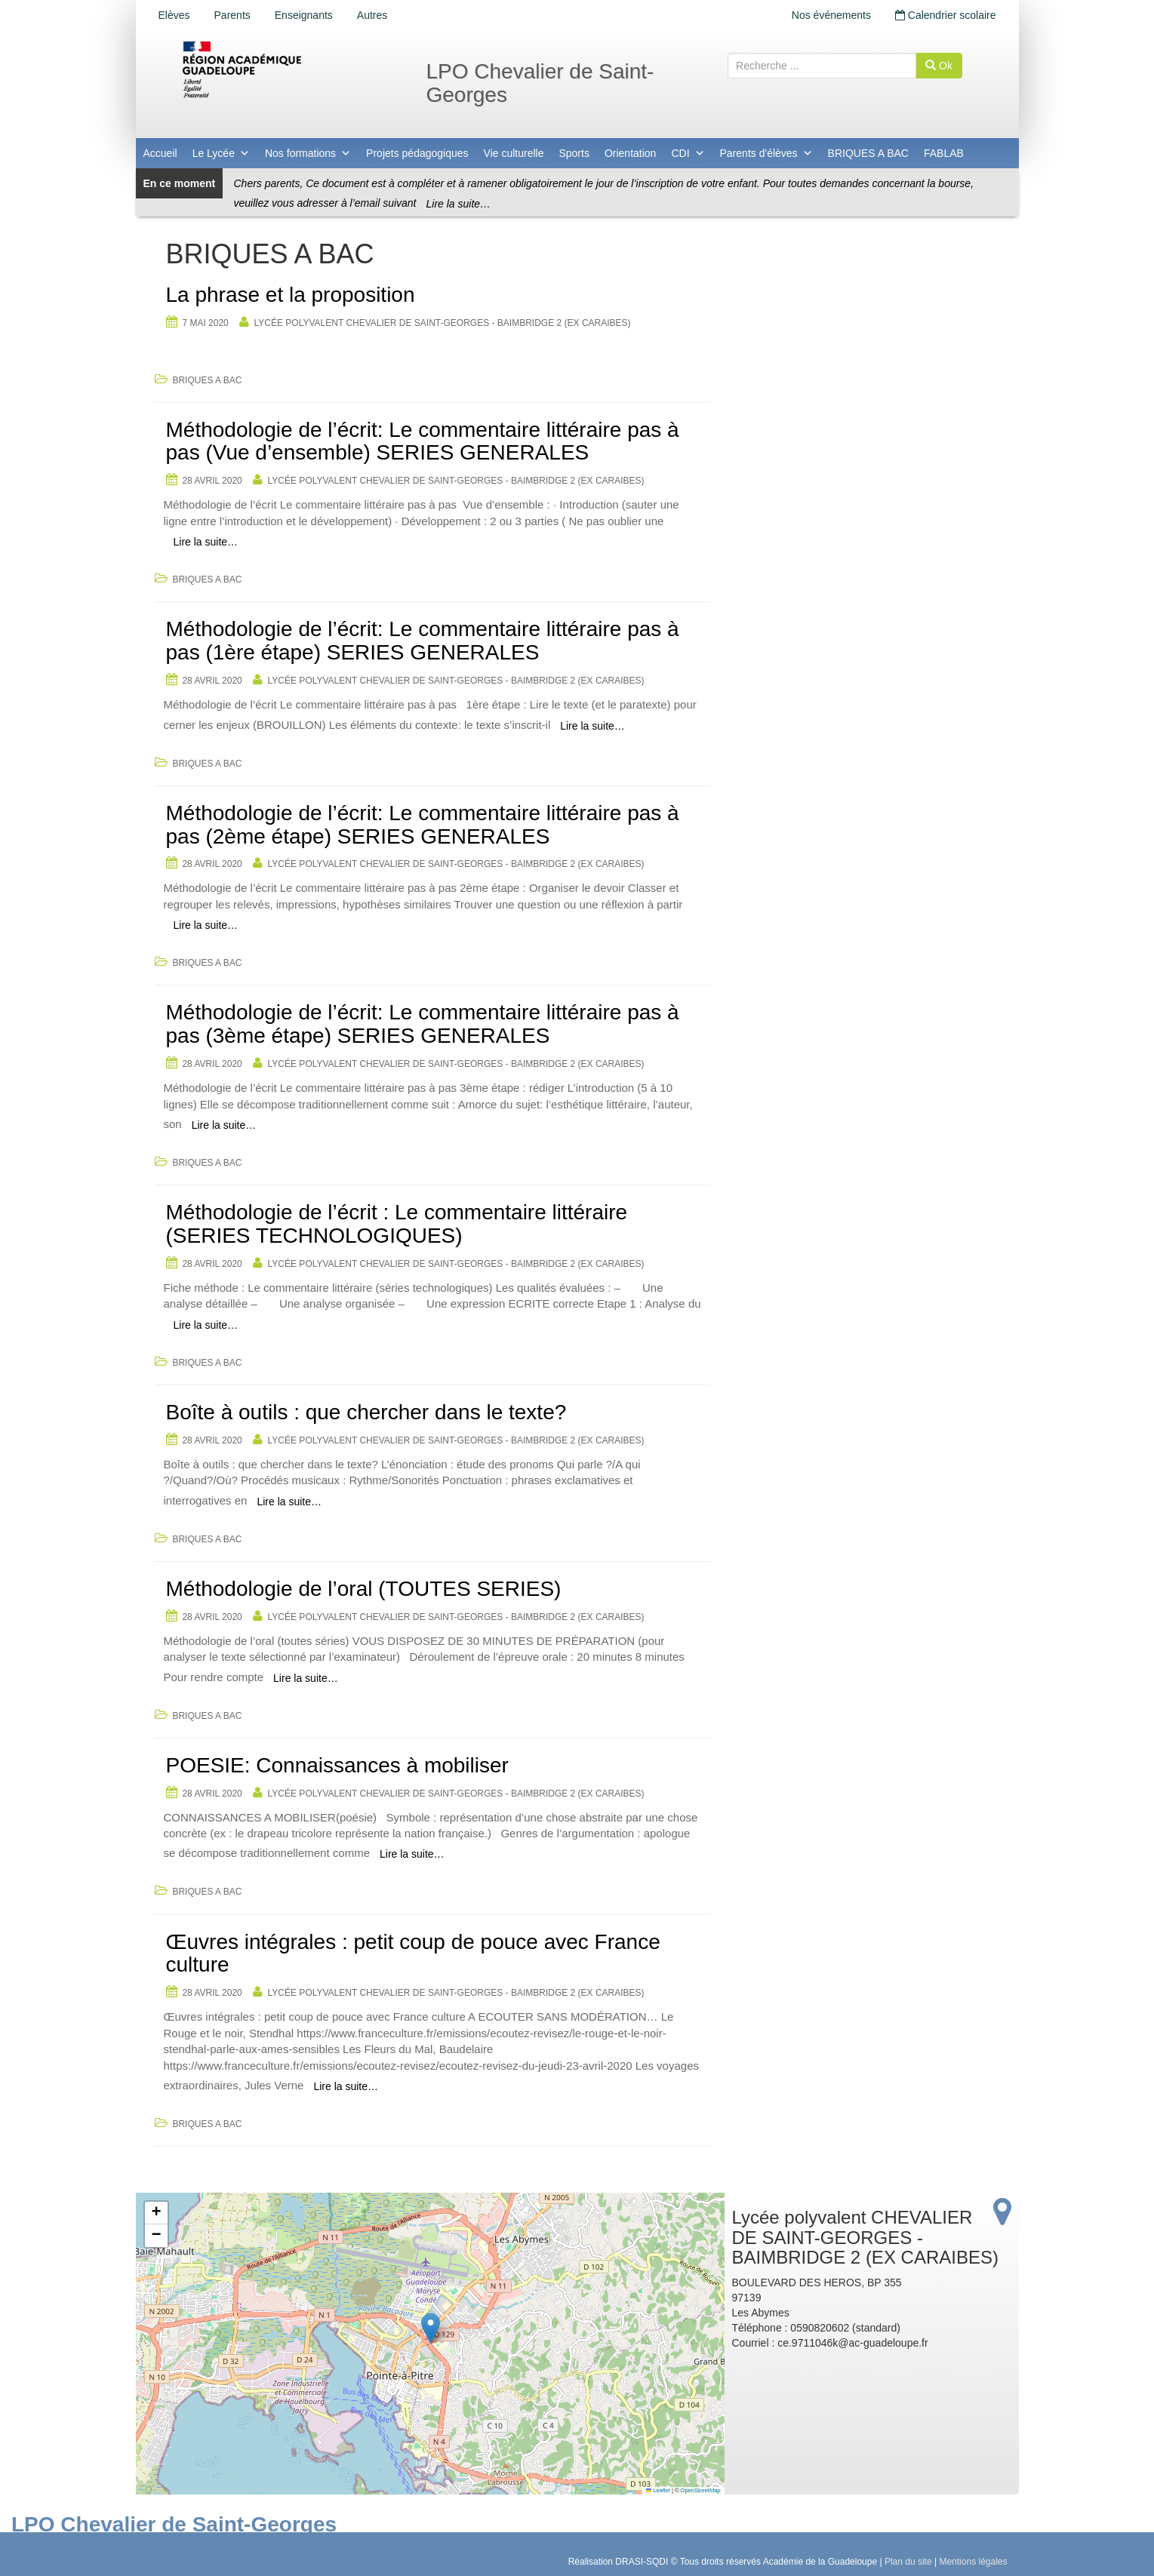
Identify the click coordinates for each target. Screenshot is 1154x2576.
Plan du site (908, 2561)
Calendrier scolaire (945, 15)
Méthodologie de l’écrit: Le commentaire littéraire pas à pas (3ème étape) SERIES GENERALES (422, 1024)
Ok (938, 66)
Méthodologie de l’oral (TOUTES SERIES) (364, 1588)
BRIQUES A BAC (868, 153)
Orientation (630, 153)
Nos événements (831, 15)
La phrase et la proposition (290, 294)
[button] (430, 2328)
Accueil (160, 153)
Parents (232, 15)
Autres (372, 15)
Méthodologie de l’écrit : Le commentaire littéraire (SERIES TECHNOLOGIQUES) (397, 1223)
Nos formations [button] (308, 153)
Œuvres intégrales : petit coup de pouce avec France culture (413, 1953)
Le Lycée (221, 153)
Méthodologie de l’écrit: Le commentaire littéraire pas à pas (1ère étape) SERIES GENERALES (422, 640)
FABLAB (944, 153)
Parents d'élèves (766, 153)
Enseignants (304, 15)
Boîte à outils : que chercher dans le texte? (366, 1412)
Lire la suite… (458, 204)
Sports (574, 153)
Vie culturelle (514, 153)
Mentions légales (973, 2561)
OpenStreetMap (701, 2490)
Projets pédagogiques (417, 153)
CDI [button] (687, 153)
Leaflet (658, 2490)
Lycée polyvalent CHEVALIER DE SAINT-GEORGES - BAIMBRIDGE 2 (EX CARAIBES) (442, 323)
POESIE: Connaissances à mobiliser (337, 1765)
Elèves (174, 15)
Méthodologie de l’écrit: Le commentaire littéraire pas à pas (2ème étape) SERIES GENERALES (422, 824)
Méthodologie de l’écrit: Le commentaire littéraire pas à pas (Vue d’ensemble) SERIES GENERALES (422, 441)
